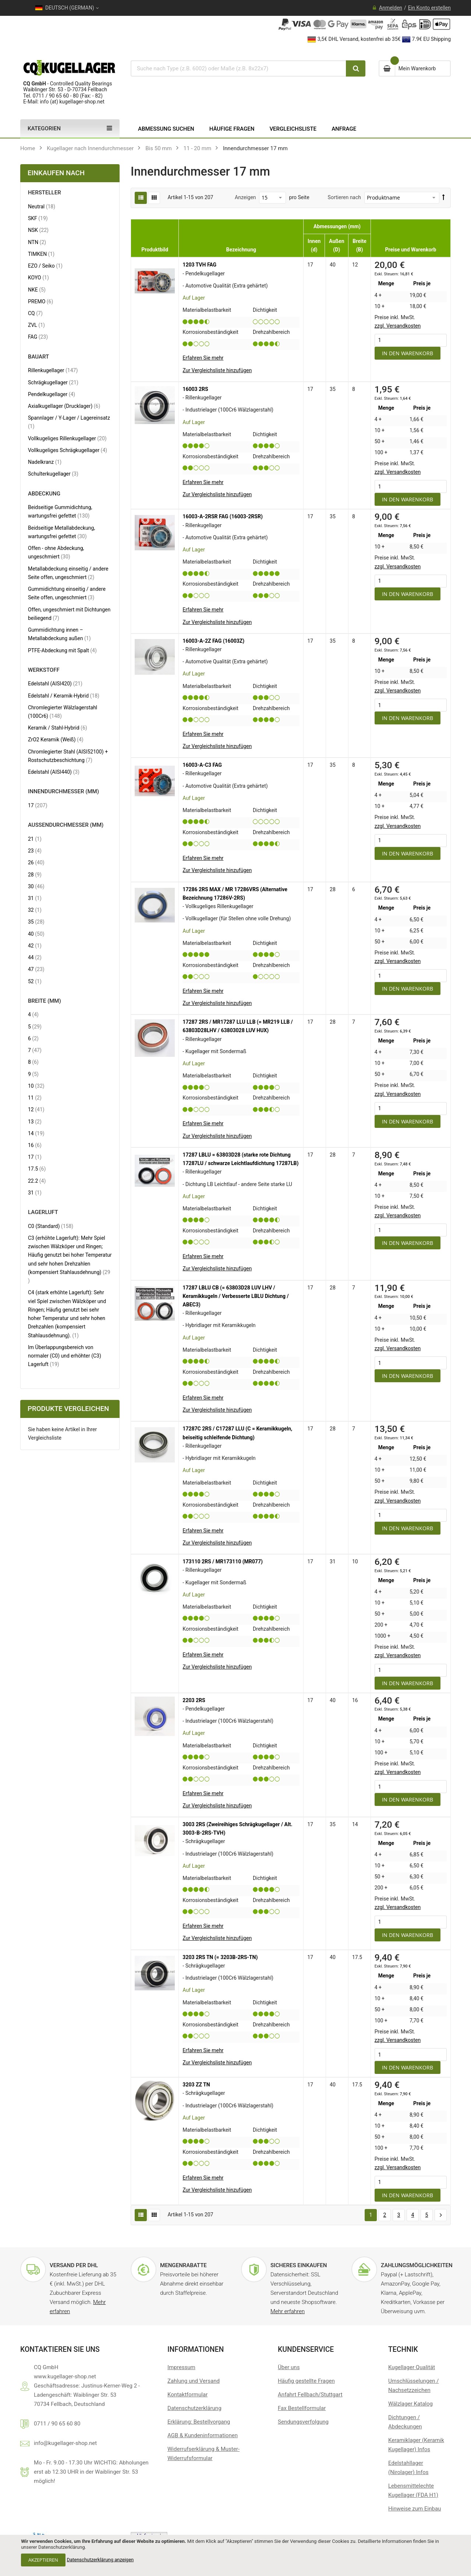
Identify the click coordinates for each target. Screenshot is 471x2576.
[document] (235, 2555)
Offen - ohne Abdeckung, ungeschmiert (56, 552)
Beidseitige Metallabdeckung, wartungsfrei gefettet (63, 532)
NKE (37, 289)
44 (35, 957)
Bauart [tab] (38, 357)
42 (35, 945)
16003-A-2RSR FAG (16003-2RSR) (222, 516)
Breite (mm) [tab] (44, 1001)
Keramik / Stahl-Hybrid (57, 727)
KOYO (38, 277)
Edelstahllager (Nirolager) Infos (408, 2468)
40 (36, 934)
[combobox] (237, 68)
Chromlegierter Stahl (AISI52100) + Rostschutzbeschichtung (68, 756)
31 (35, 898)
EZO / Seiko (45, 265)
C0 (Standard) (50, 1226)
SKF (38, 218)
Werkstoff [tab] (44, 670)
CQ (35, 313)
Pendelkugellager (51, 394)
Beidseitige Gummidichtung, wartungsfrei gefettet (65, 511)
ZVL (36, 325)
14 (36, 1133)
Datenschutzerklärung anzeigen (100, 2559)
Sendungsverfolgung (303, 2421)
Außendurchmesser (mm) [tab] (65, 825)
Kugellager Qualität (411, 2367)
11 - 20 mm (198, 148)
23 (35, 850)
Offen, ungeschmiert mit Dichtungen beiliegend (69, 614)
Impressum (181, 2367)
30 (36, 886)
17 (37, 805)
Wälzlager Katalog (410, 2403)
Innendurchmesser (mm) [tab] (63, 791)
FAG (38, 337)
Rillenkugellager (53, 370)
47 (36, 969)
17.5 (37, 1168)
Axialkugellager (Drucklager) (64, 406)
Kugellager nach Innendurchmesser (90, 148)
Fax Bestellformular (302, 2408)
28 (35, 874)
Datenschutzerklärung (194, 2408)
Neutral (41, 206)
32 (35, 910)
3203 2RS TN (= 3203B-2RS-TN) (220, 1957)
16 (35, 1145)
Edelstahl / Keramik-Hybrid (63, 695)
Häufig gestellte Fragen (306, 2381)
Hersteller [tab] (44, 193)
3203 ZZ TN (196, 2085)
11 (35, 1097)
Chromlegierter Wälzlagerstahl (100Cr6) (62, 712)
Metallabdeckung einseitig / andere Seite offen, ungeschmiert (68, 573)
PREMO (40, 301)
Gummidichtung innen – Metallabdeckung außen (65, 634)
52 (35, 981)
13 (35, 1121)
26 (36, 862)
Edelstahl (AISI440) (53, 772)
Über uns (289, 2367)
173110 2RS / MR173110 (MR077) (222, 1561)
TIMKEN (41, 254)
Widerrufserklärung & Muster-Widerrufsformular (203, 2454)
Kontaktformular (187, 2394)
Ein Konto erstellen (429, 8)
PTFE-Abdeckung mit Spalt (62, 650)
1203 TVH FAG (199, 265)
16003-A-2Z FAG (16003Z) (213, 641)
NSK (38, 230)
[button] (217, 370)
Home (27, 148)
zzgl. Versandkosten (398, 326)
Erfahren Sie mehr (203, 358)
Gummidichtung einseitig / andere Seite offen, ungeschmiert (67, 593)
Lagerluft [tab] (43, 1212)
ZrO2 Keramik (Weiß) (56, 739)
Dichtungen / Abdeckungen (405, 2422)
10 (36, 1086)
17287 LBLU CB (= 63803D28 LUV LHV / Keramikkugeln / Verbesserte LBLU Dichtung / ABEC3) (235, 1296)
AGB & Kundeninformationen (202, 2435)
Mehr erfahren (287, 2311)
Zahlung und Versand (193, 2381)
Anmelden (390, 8)
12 (36, 1109)
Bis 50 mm (158, 148)
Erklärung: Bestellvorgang (198, 2421)
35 (36, 921)
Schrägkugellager (53, 382)
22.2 (37, 1181)
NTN (37, 242)
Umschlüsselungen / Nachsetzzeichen (413, 2385)
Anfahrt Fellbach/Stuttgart (310, 2394)
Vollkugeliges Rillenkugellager (67, 438)
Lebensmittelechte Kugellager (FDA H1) (413, 2490)
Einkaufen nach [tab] (56, 173)
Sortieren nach (344, 197)
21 (35, 839)
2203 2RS (194, 1700)
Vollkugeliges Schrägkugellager (67, 450)
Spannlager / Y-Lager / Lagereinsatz (69, 422)
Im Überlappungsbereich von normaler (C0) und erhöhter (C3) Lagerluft (64, 1355)
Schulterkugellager (53, 473)
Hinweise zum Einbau (414, 2508)
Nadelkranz (44, 462)
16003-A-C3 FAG (202, 765)
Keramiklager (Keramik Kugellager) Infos (416, 2445)
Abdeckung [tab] (44, 494)
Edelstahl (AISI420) (55, 683)
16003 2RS (195, 389)
